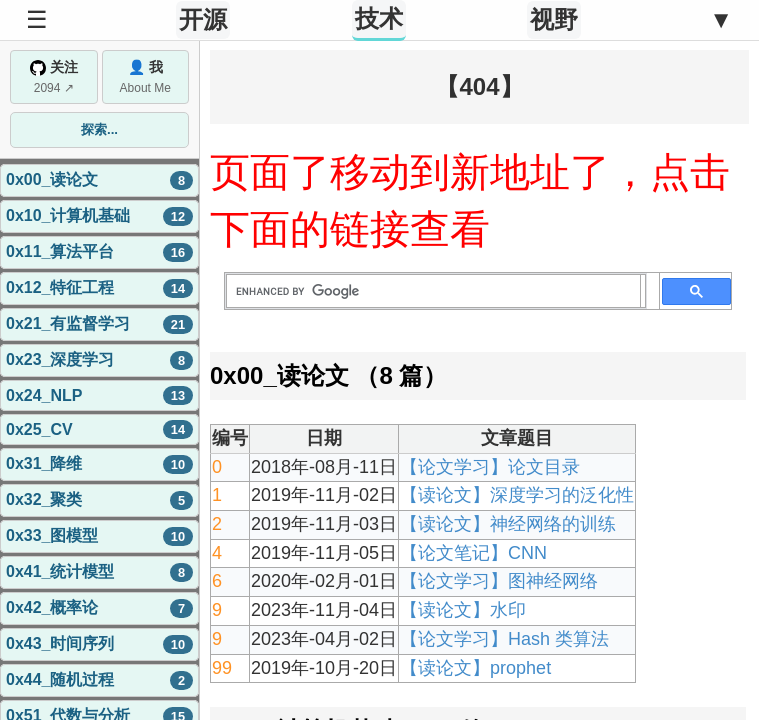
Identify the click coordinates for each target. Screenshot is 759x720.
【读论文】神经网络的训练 (508, 524)
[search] (433, 291)
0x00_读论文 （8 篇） (328, 375)
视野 (554, 19)
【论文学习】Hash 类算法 (504, 639)
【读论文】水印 (463, 610)
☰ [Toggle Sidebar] (37, 19)
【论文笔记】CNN (473, 553)
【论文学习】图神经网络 (499, 581)
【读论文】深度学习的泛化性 (517, 495)
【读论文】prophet (475, 668)
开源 (203, 19)
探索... (99, 129)
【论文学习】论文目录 (490, 467)
